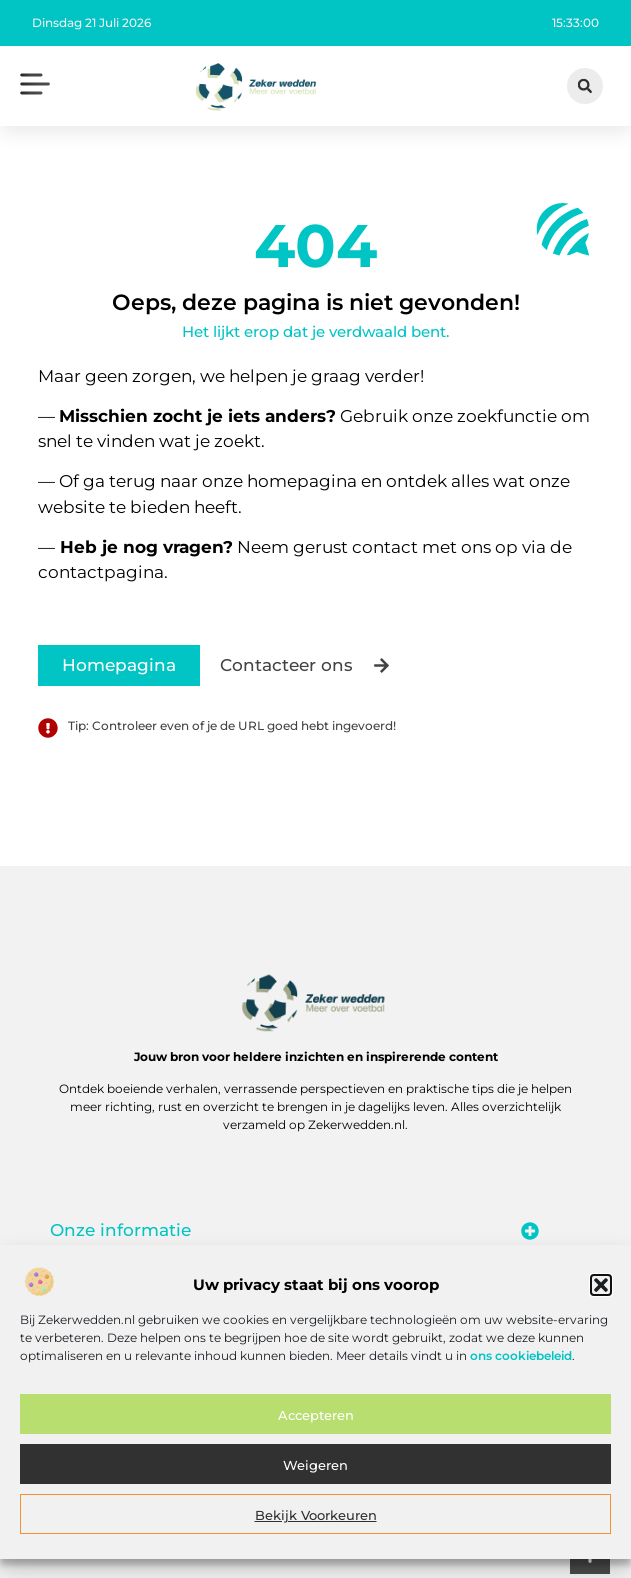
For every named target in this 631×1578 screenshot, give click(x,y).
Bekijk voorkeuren (316, 1524)
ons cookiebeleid (521, 1364)
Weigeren (315, 1474)
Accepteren (316, 1424)
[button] (601, 1295)
